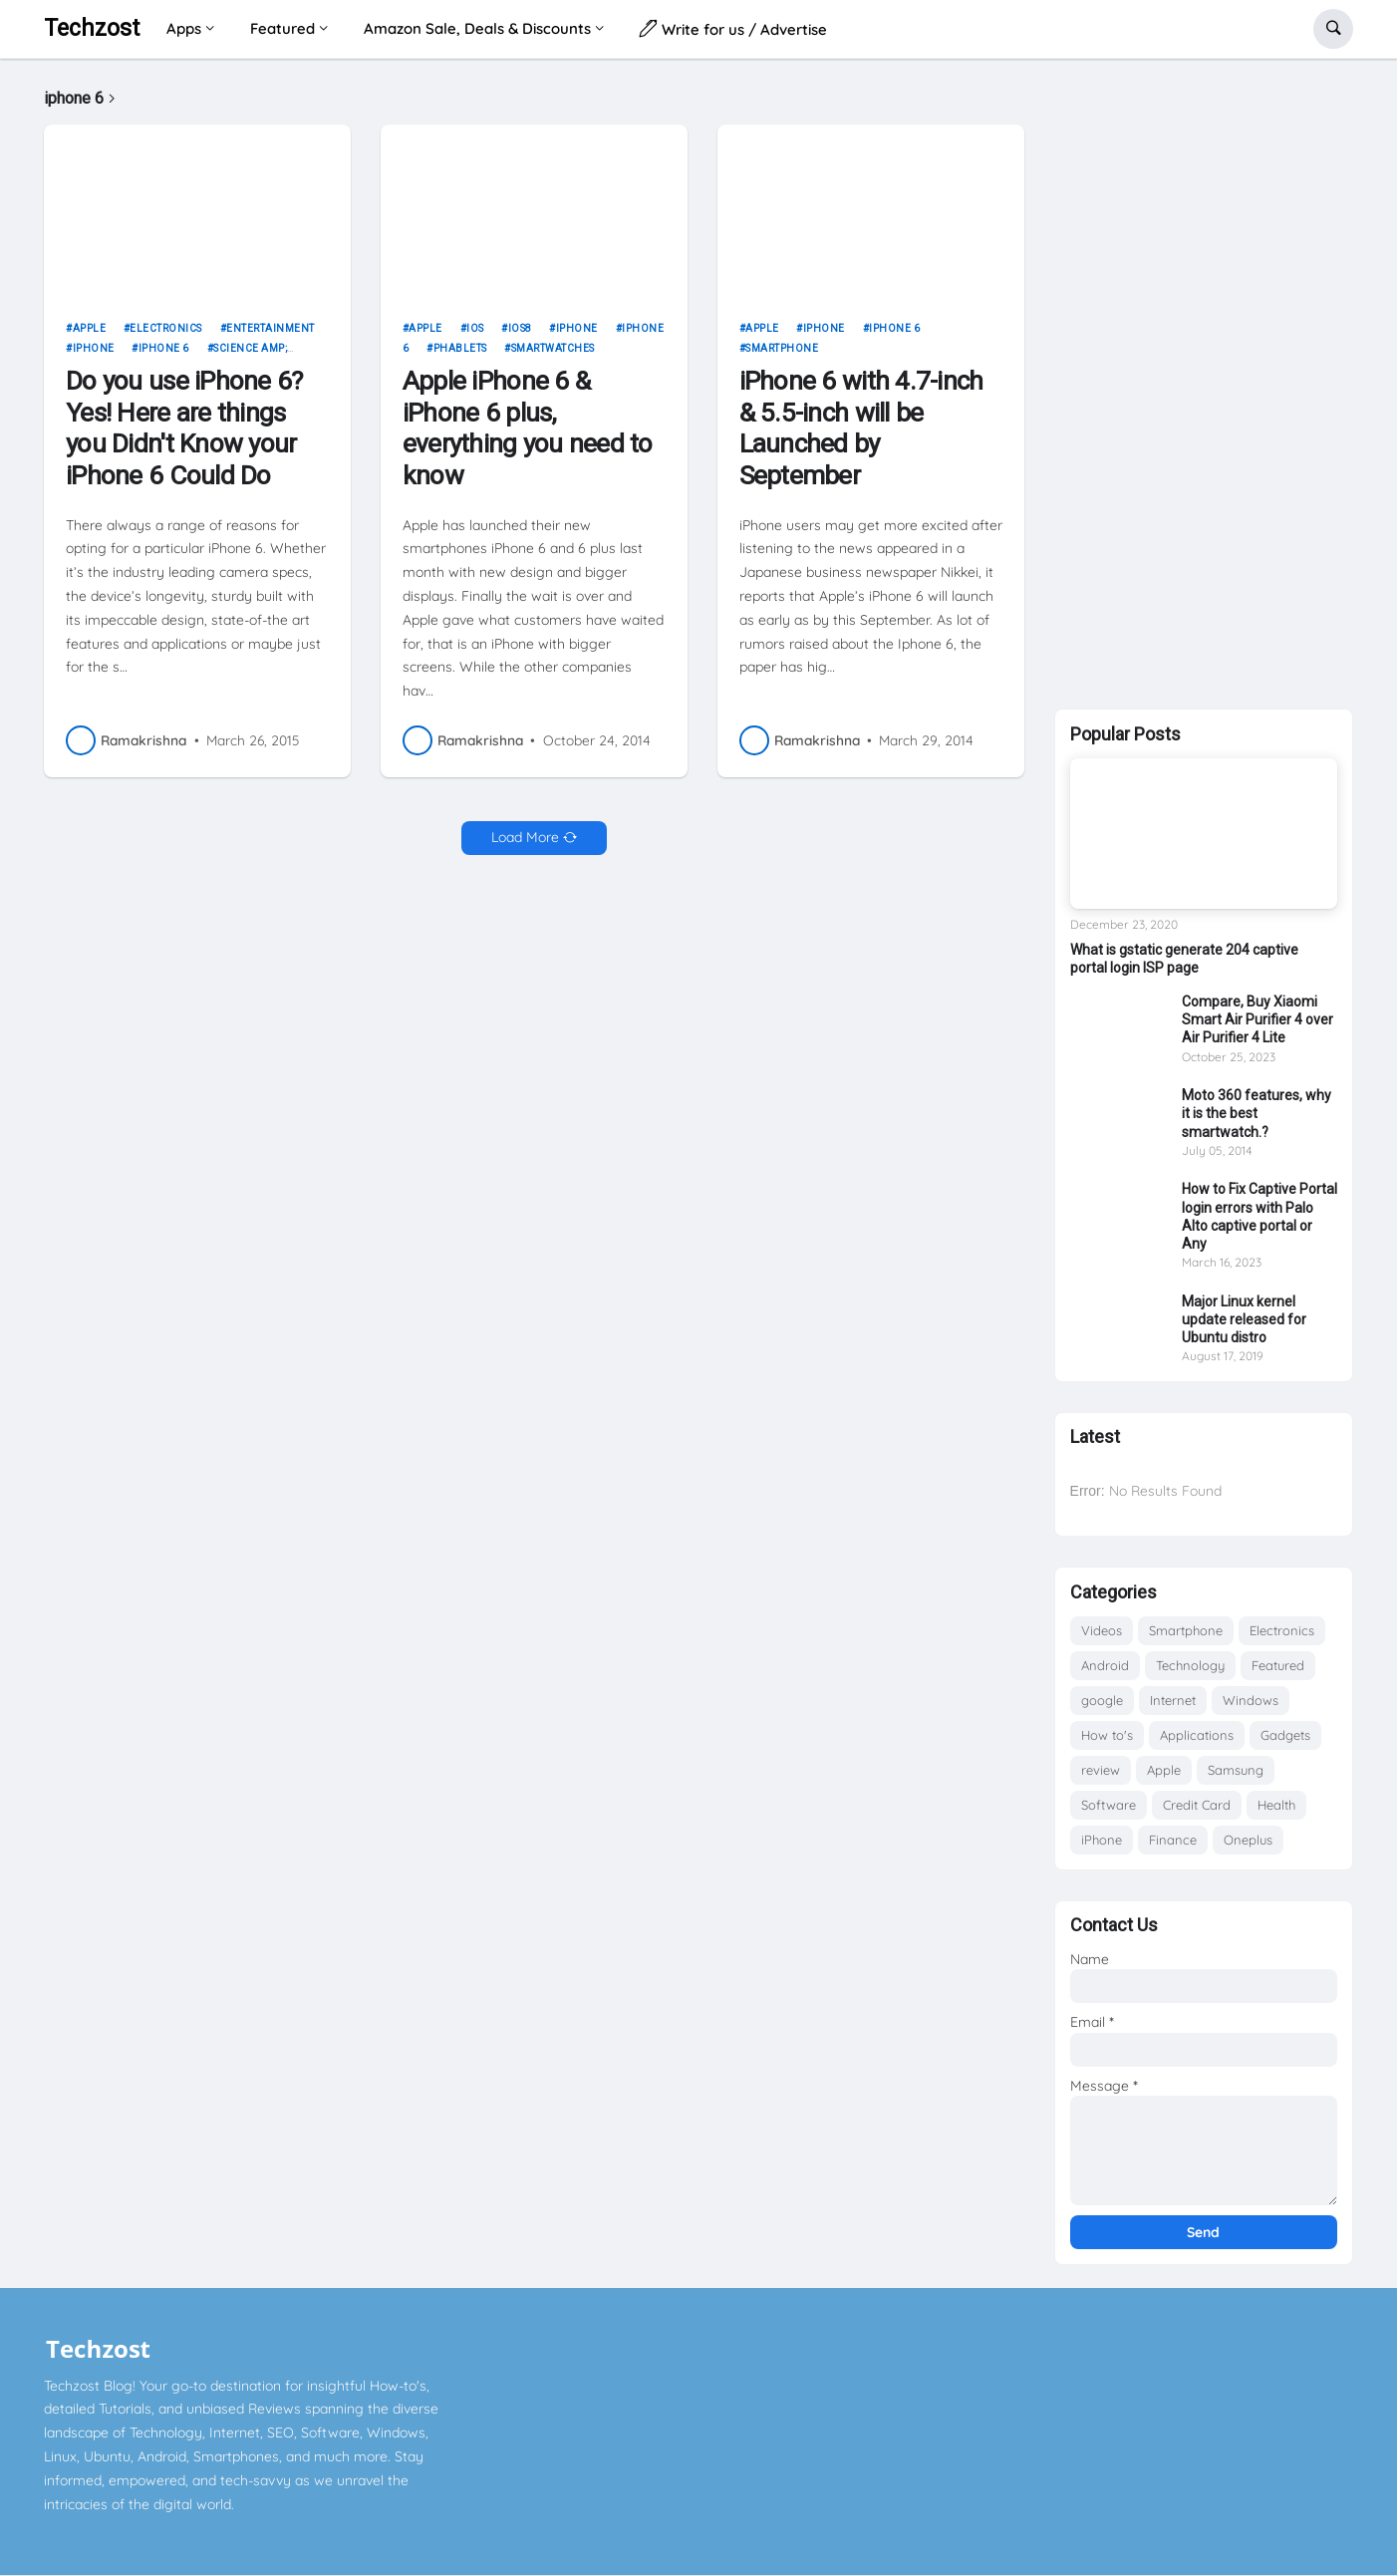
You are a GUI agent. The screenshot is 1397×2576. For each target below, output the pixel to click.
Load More (525, 837)
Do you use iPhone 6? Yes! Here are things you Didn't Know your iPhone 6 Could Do (184, 428)
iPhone (94, 348)
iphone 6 (164, 348)
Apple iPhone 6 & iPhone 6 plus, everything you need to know (528, 428)
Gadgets (1285, 1735)
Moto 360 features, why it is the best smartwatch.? (1256, 1113)
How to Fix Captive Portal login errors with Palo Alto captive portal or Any (1259, 1216)
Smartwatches (553, 348)
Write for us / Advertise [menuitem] (733, 28)
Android (1105, 1665)
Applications (1197, 1735)
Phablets (460, 348)
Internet (1173, 1700)
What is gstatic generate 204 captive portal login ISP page (1184, 959)
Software (1108, 1805)
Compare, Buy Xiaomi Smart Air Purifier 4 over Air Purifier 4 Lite (1257, 1019)
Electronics (166, 328)
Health (1276, 1805)
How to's (1107, 1735)
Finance (1173, 1840)
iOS (475, 328)
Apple (90, 328)
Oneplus (1248, 1840)
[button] (1333, 29)
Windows (1250, 1700)
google (1102, 1700)
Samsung (1235, 1770)
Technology (1190, 1665)
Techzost (92, 28)
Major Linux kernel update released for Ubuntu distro (1244, 1319)
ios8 (520, 328)
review (1100, 1770)
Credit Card (1197, 1805)
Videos (1101, 1630)
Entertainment (270, 328)
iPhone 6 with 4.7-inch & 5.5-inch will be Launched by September (861, 428)
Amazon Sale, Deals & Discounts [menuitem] (477, 28)
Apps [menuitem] (183, 28)
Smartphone (781, 348)
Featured (1278, 1665)
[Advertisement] (1203, 380)
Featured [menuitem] (282, 28)
